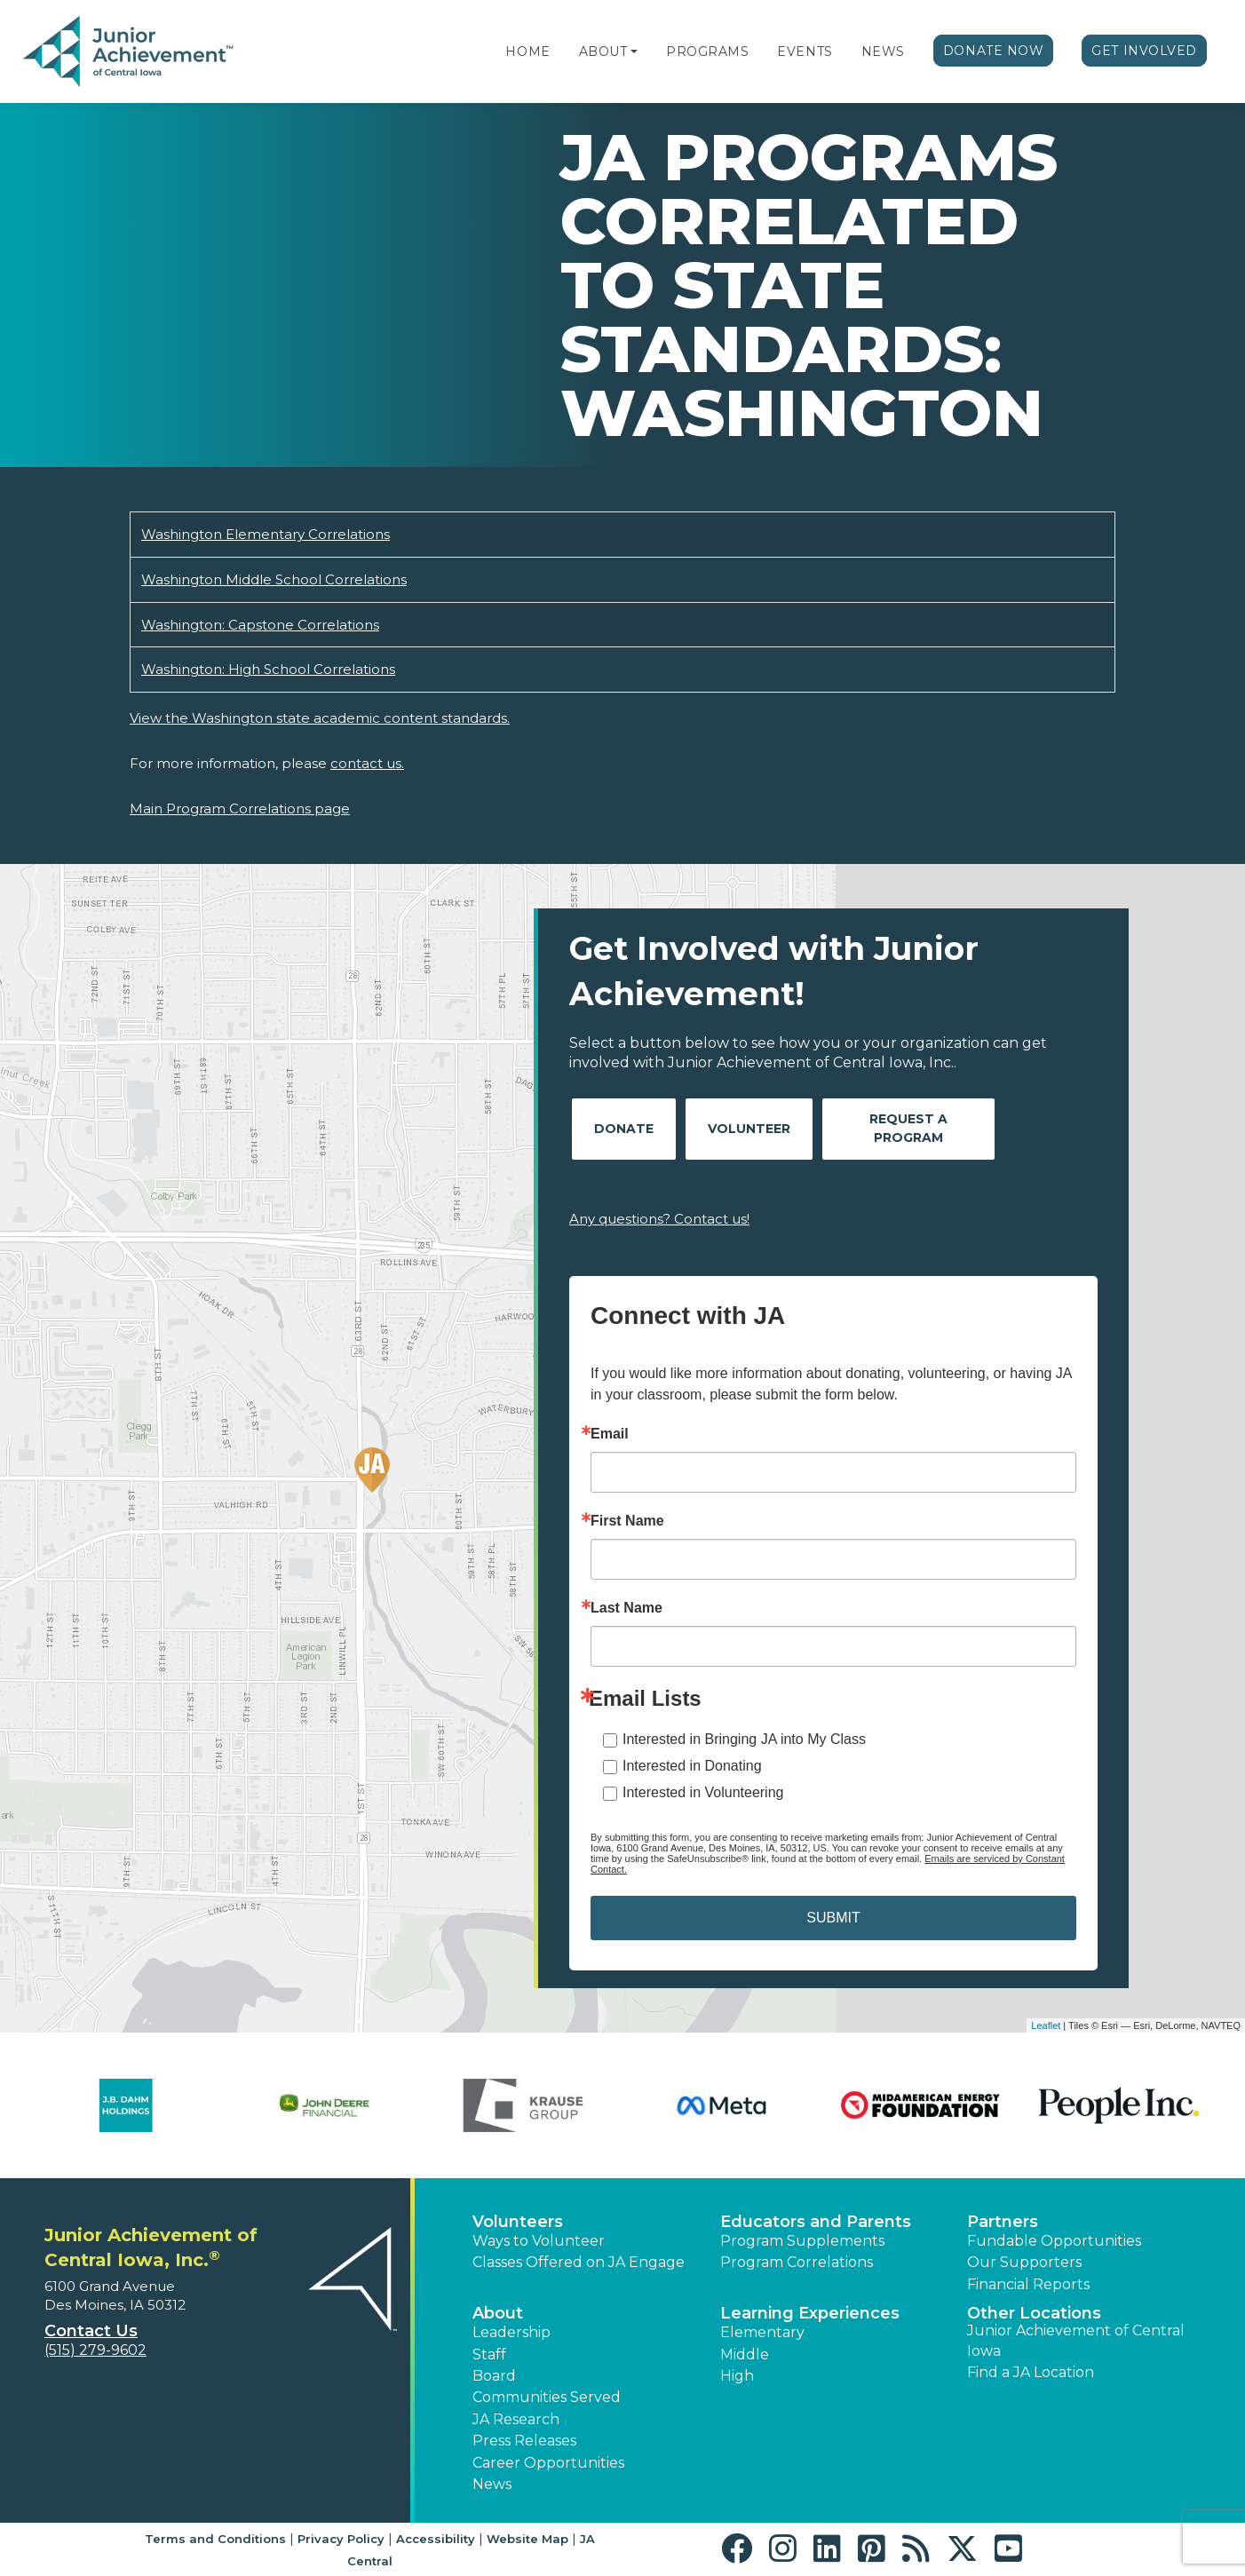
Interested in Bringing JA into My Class (744, 1739)
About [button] (497, 2313)
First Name (627, 1521)
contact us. (367, 763)
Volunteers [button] (517, 2222)
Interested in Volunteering (702, 1792)
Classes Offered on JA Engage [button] (578, 2262)
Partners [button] (1002, 2222)
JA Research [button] (515, 2419)
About (603, 51)
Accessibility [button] (435, 2539)
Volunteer (749, 1129)
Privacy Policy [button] (341, 2539)
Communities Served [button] (546, 2397)
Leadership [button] (511, 2332)
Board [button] (494, 2375)
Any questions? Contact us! (659, 1218)
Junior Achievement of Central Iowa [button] (1076, 2340)
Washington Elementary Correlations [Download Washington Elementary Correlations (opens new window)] (265, 534)
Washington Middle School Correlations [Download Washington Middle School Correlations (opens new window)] (274, 579)
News (883, 51)
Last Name (626, 1608)
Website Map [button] (527, 2539)
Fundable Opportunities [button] (1054, 2240)
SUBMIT (833, 1917)
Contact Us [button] (91, 2331)
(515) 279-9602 (95, 2350)
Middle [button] (744, 2354)
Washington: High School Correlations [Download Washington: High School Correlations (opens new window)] (268, 669)
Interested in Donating (692, 1765)
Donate (624, 1129)
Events (804, 51)
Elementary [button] (762, 2332)
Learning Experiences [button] (810, 2313)
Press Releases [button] (524, 2440)
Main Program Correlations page (240, 808)
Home (527, 51)
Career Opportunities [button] (548, 2462)
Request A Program (908, 1128)
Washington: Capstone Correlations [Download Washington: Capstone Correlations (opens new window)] (260, 624)
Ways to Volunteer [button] (538, 2240)
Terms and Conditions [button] (215, 2539)
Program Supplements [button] (802, 2240)
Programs (707, 51)
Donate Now (993, 51)
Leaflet (1045, 2025)
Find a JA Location (1030, 2372)
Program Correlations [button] (796, 2262)
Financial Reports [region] (1028, 2284)
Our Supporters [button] (1024, 2262)
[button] (634, 51)
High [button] (737, 2375)
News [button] (491, 2484)
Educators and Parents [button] (815, 2222)
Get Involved (1144, 51)
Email (610, 1434)
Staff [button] (489, 2354)
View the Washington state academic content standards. (320, 717)
